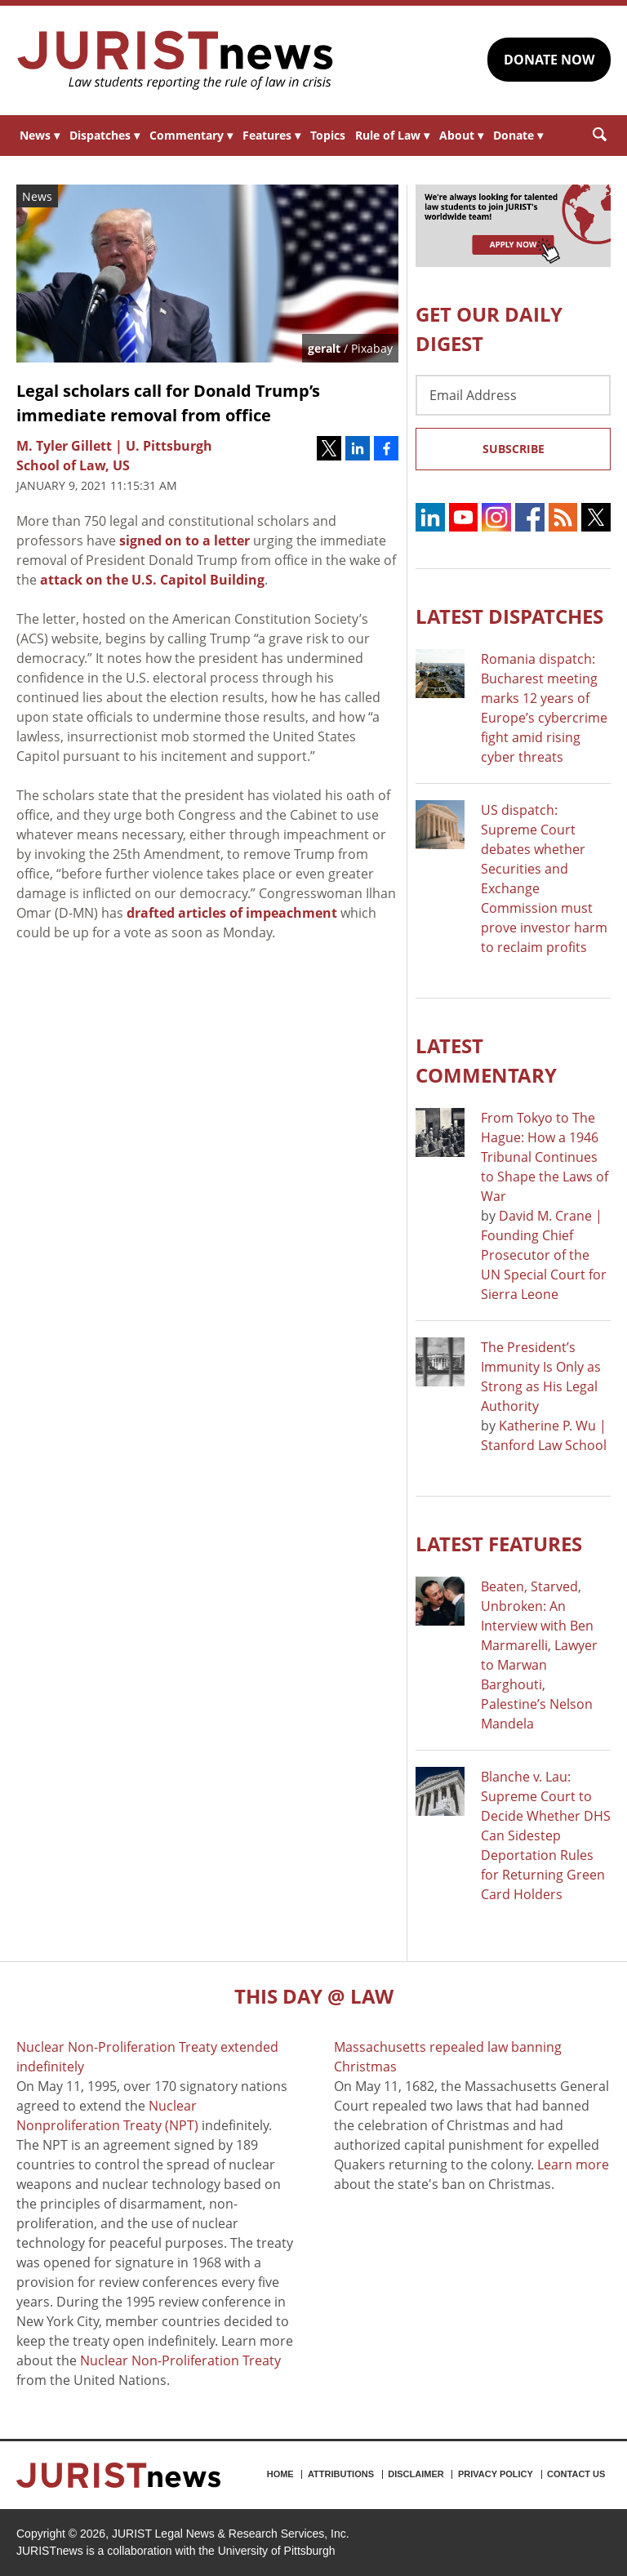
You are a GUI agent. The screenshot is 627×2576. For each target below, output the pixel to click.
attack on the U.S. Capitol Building (152, 580)
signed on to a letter (184, 540)
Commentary (191, 135)
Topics (327, 135)
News (40, 135)
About (461, 135)
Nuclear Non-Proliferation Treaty (180, 2360)
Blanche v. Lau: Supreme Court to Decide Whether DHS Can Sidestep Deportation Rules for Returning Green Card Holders (546, 1835)
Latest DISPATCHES (509, 616)
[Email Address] (513, 395)
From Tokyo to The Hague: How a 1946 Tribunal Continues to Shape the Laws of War (544, 1157)
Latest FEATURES (499, 1543)
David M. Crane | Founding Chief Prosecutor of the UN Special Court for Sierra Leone (544, 1255)
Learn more (573, 2164)
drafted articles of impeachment (232, 913)
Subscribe (513, 448)
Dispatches (104, 135)
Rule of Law (392, 135)
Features (271, 135)
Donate (518, 135)
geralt (324, 348)
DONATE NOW (549, 60)
